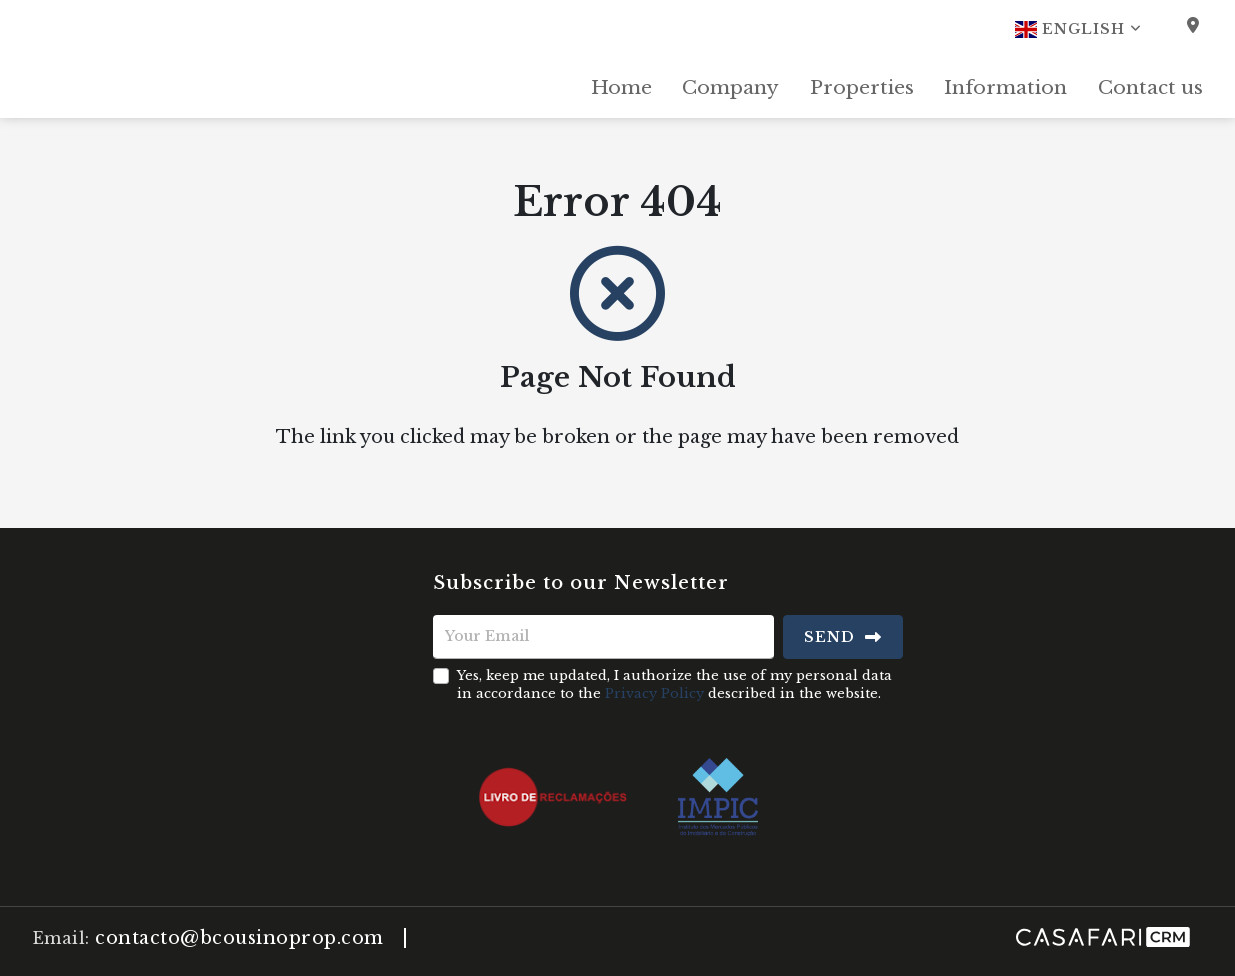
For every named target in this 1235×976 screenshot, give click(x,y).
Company (730, 88)
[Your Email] (603, 637)
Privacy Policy (654, 693)
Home (621, 88)
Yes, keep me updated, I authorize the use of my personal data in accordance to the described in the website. (674, 684)
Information (1005, 88)
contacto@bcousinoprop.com (239, 938)
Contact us (1150, 88)
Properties (862, 88)
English (1078, 29)
